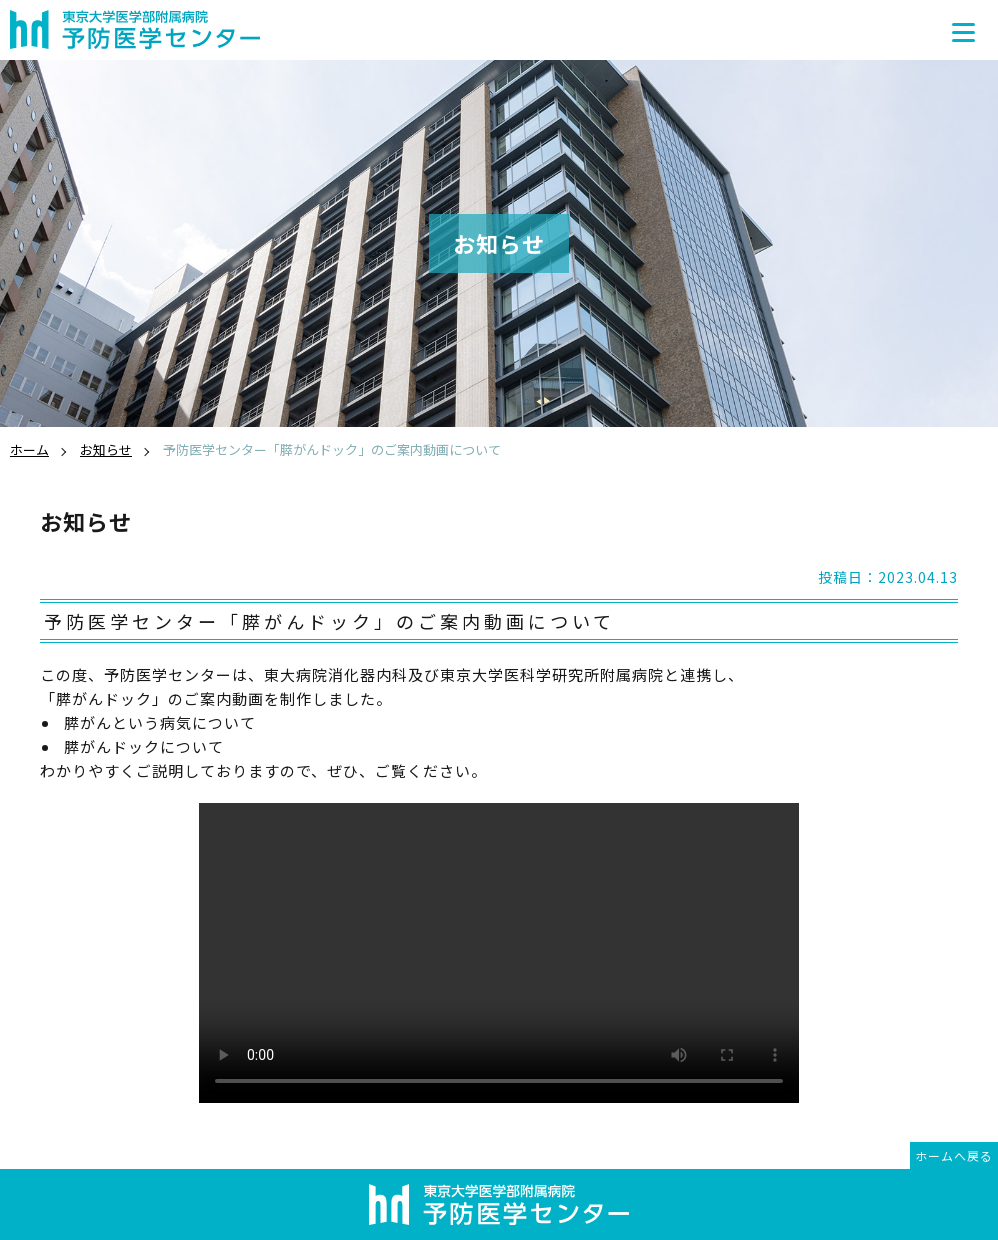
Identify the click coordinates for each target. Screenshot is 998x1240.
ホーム (29, 449)
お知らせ (106, 449)
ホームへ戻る (954, 1155)
